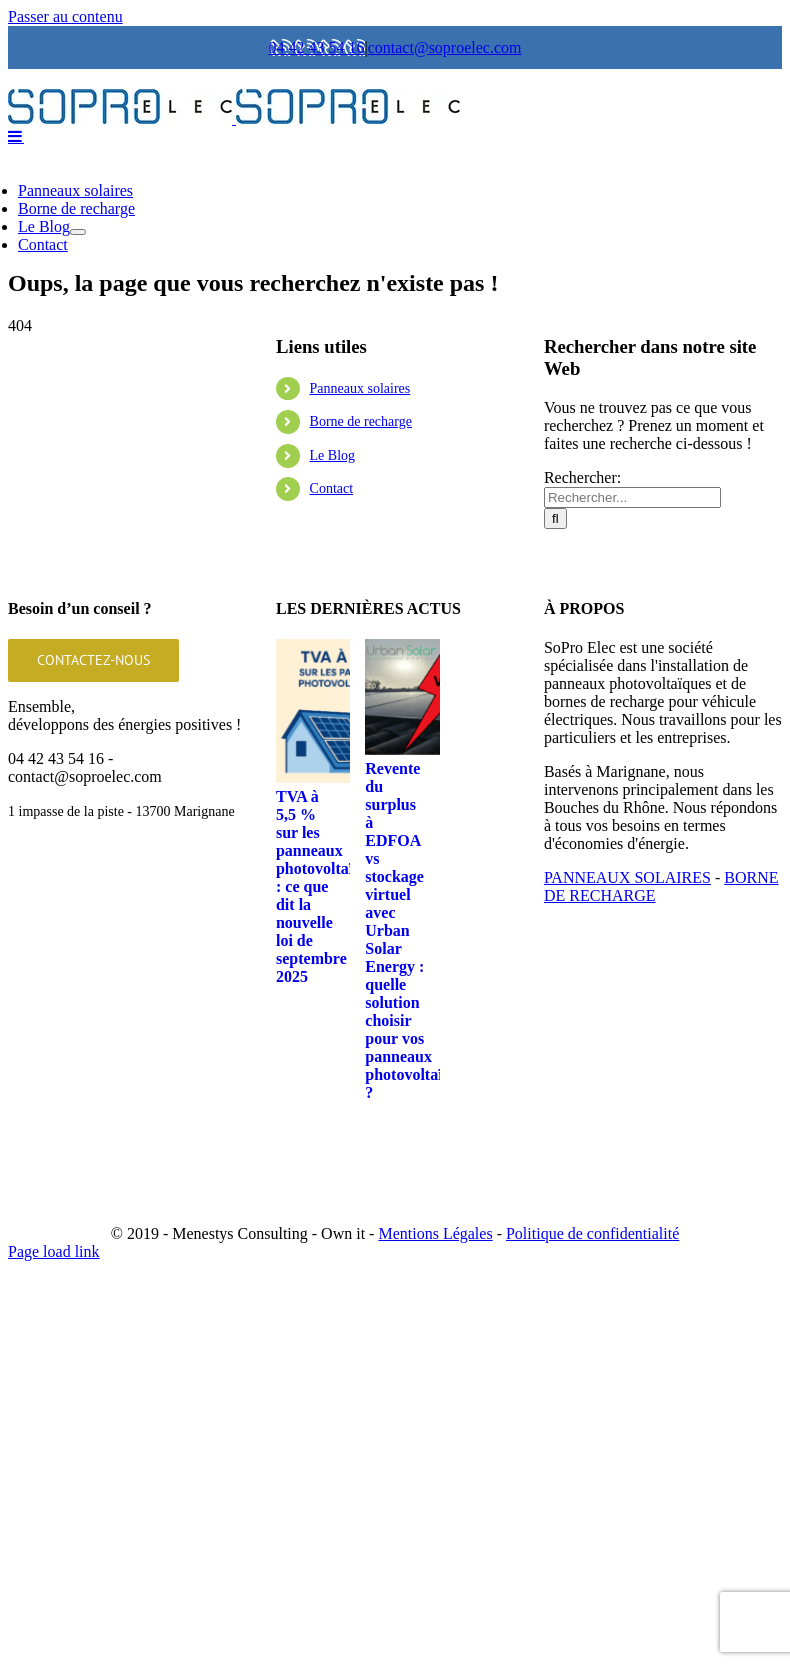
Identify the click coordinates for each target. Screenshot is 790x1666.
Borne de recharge (361, 622)
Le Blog (333, 656)
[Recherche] (555, 719)
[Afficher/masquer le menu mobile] (16, 337)
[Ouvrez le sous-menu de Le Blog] (78, 433)
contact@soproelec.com (445, 47)
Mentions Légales (435, 1434)
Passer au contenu (65, 16)
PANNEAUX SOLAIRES (627, 1078)
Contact (332, 689)
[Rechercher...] (632, 698)
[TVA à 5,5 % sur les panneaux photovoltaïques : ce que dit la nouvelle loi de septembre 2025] (348, 912)
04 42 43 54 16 (317, 47)
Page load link (54, 1452)
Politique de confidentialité (592, 1434)
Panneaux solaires (360, 589)
